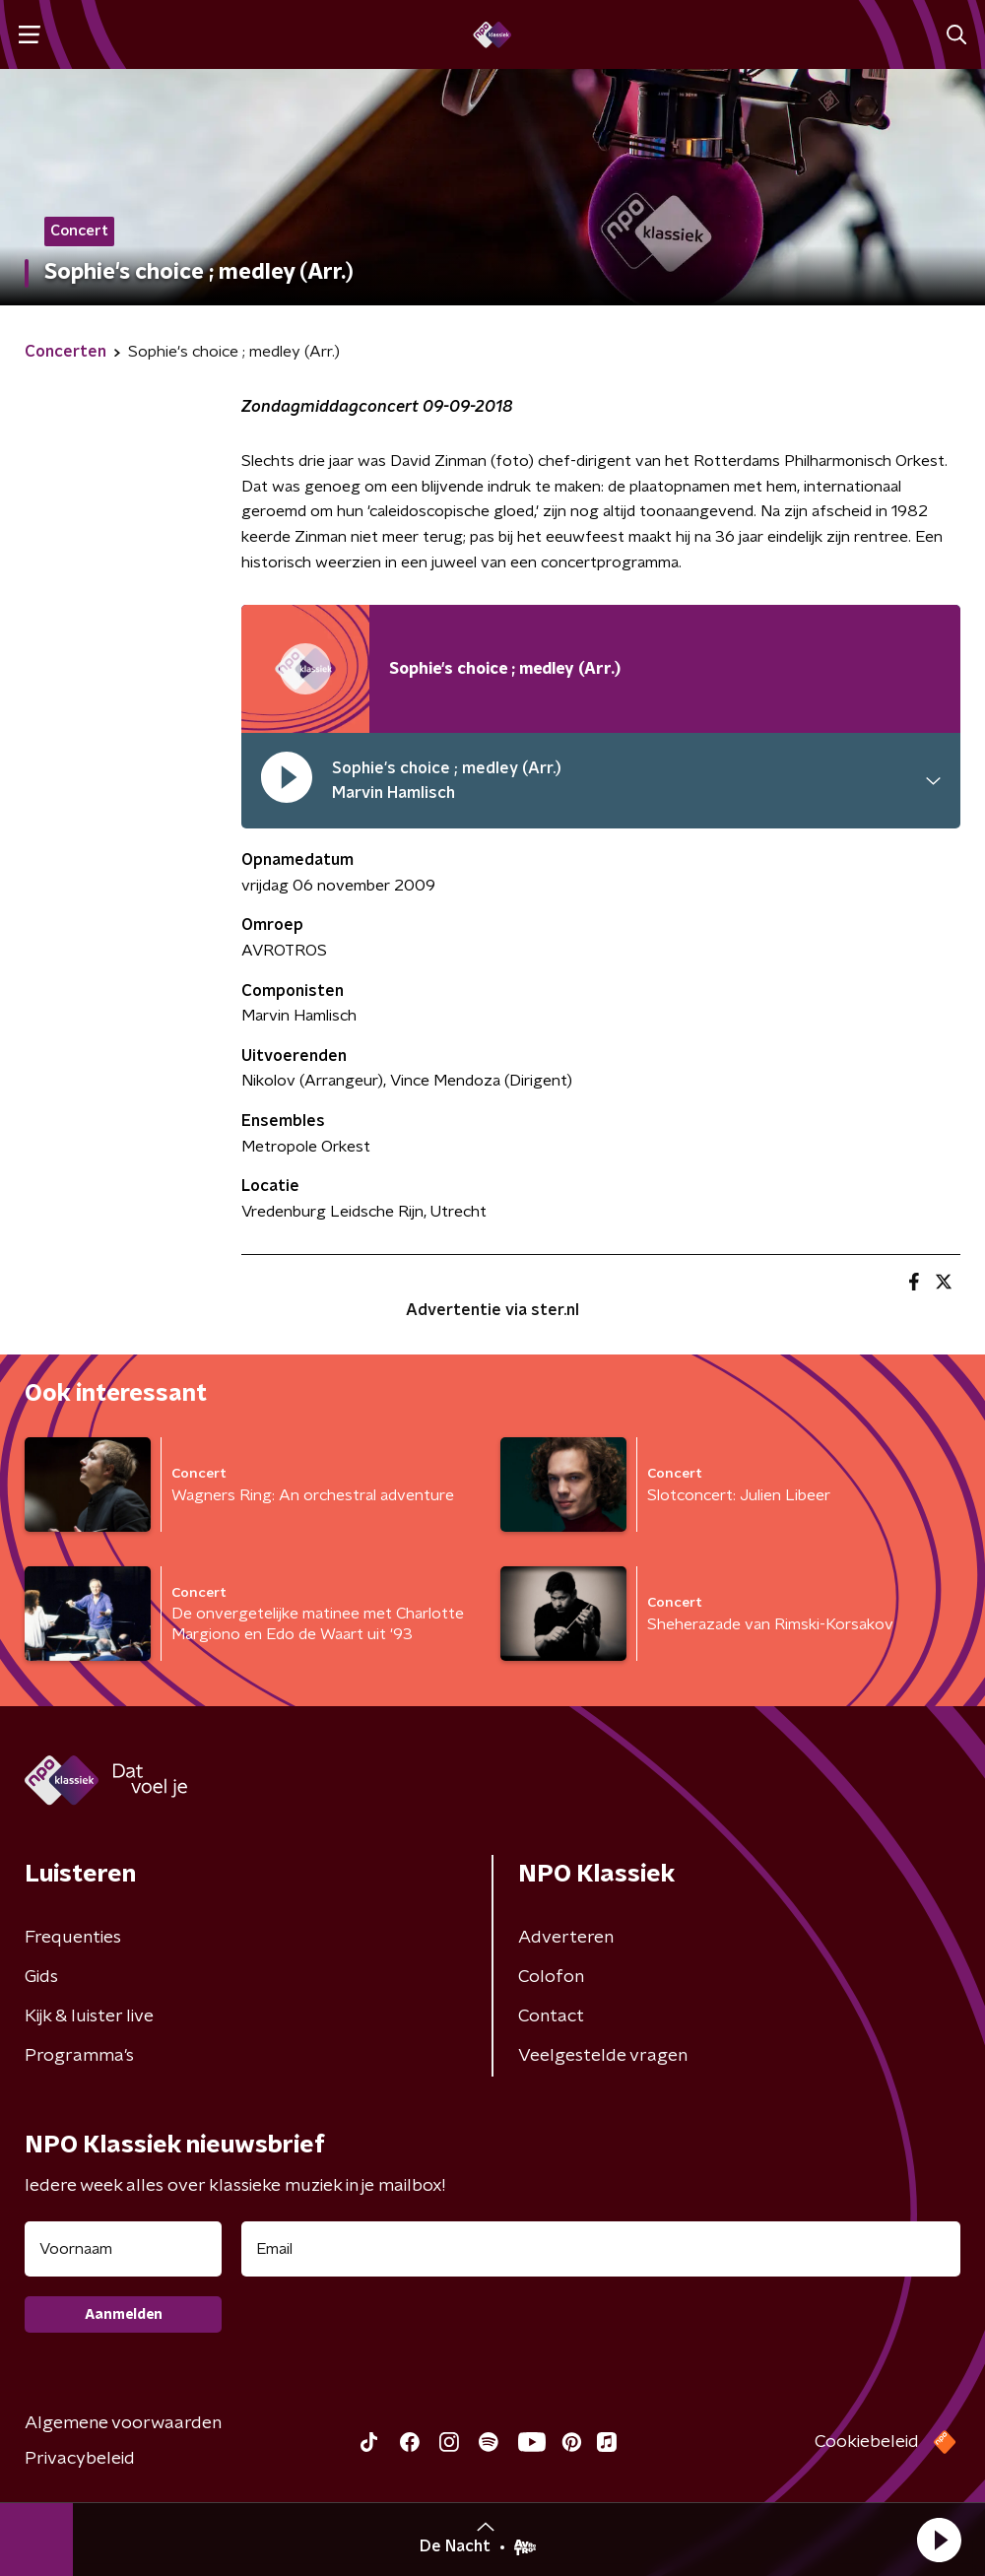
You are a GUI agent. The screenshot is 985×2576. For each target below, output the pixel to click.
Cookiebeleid (867, 2442)
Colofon (551, 1977)
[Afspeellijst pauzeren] (305, 668)
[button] (938, 2539)
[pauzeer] (286, 782)
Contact (551, 2016)
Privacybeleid (80, 2459)
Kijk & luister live (89, 2016)
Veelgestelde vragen (603, 2056)
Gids (41, 1977)
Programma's (79, 2056)
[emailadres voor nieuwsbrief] (600, 2249)
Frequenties (73, 1938)
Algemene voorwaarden (123, 2423)
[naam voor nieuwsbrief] (123, 2249)
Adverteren (566, 1938)
